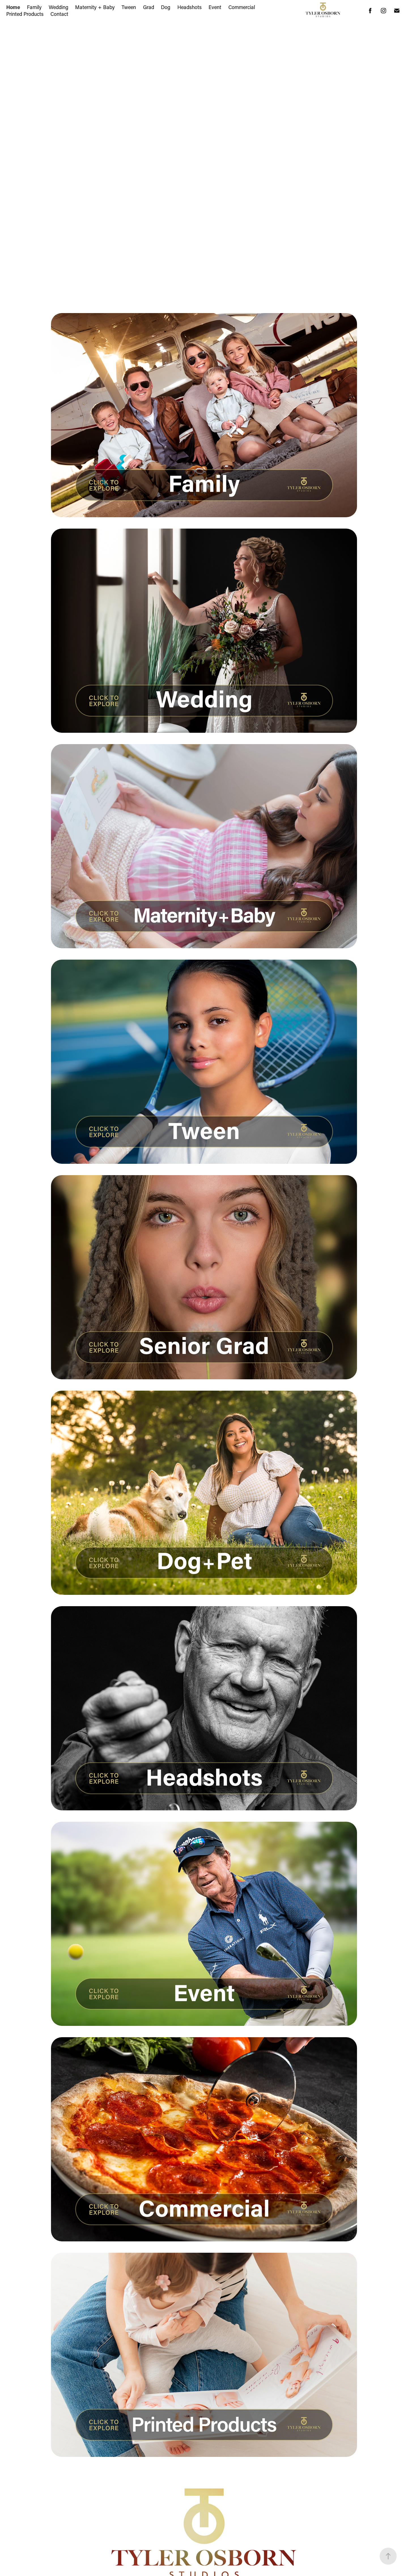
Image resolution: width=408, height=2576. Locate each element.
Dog (165, 7)
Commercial (241, 7)
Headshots (189, 7)
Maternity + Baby (95, 7)
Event (215, 7)
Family (34, 7)
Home (13, 7)
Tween (129, 7)
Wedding (58, 7)
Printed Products (25, 13)
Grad (148, 7)
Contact (59, 13)
